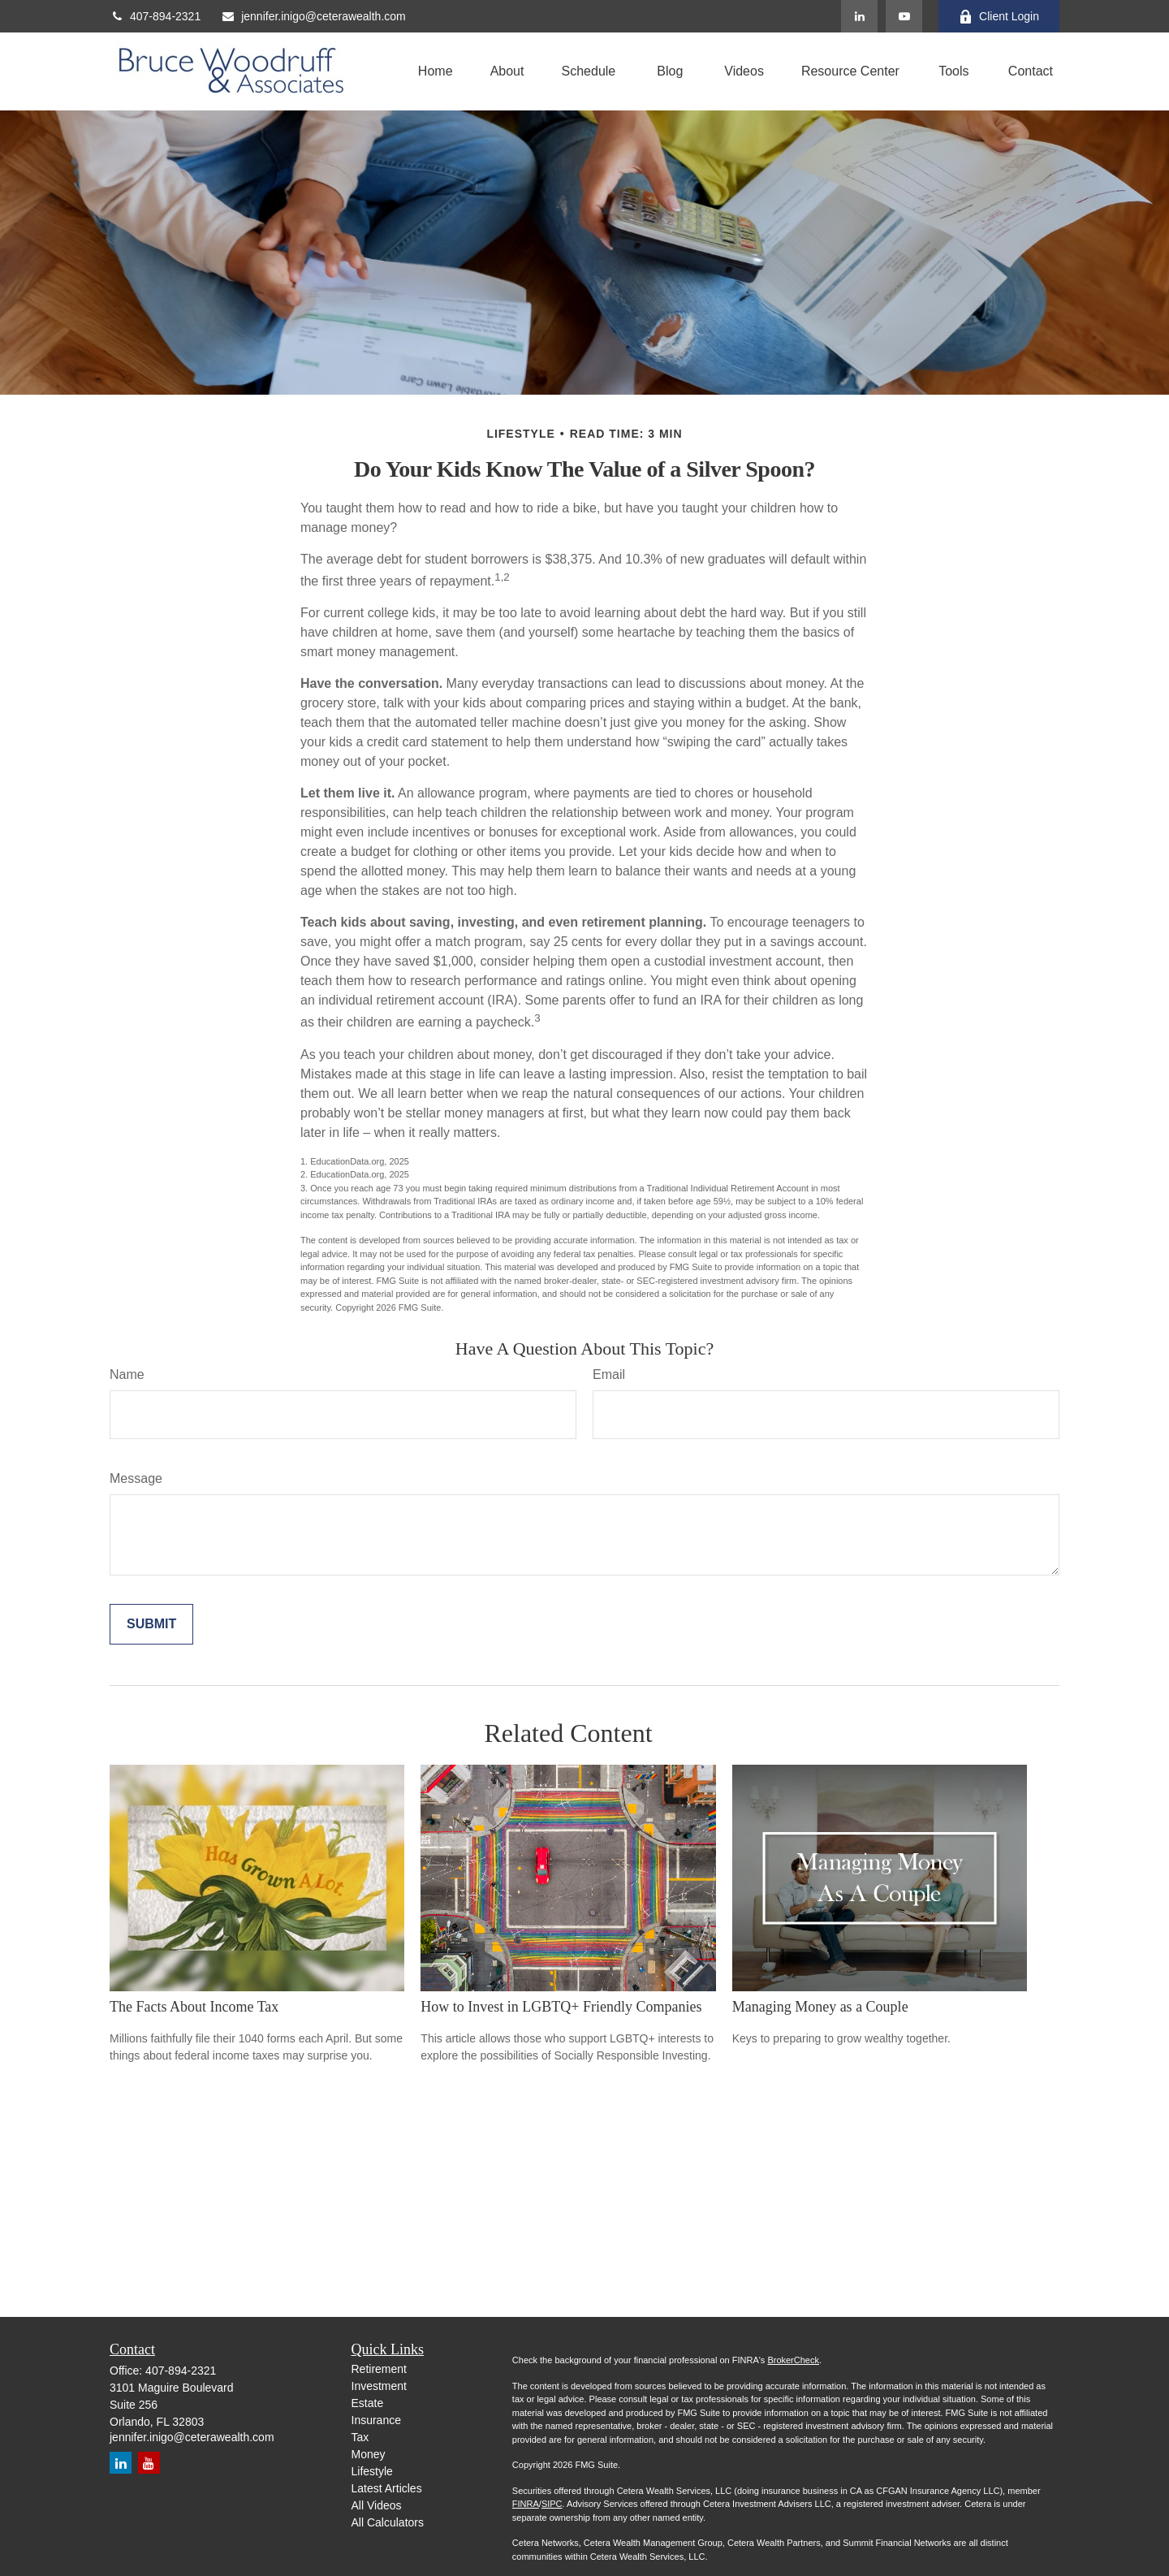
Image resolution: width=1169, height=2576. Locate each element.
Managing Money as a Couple (820, 2007)
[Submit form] (151, 1624)
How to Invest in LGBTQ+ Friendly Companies (561, 2007)
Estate (368, 2403)
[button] (435, 72)
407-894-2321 (155, 16)
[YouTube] (904, 16)
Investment (379, 2385)
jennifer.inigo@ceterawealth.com (313, 16)
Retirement (379, 2368)
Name (127, 1374)
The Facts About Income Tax (194, 2007)
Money (369, 2454)
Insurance (376, 2420)
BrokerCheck (793, 2360)
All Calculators (388, 2522)
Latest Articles (387, 2488)
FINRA (525, 2504)
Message (136, 1478)
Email (609, 1374)
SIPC (552, 2504)
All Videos (377, 2505)
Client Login (999, 17)
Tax (360, 2437)
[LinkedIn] (859, 16)
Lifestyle (372, 2471)
